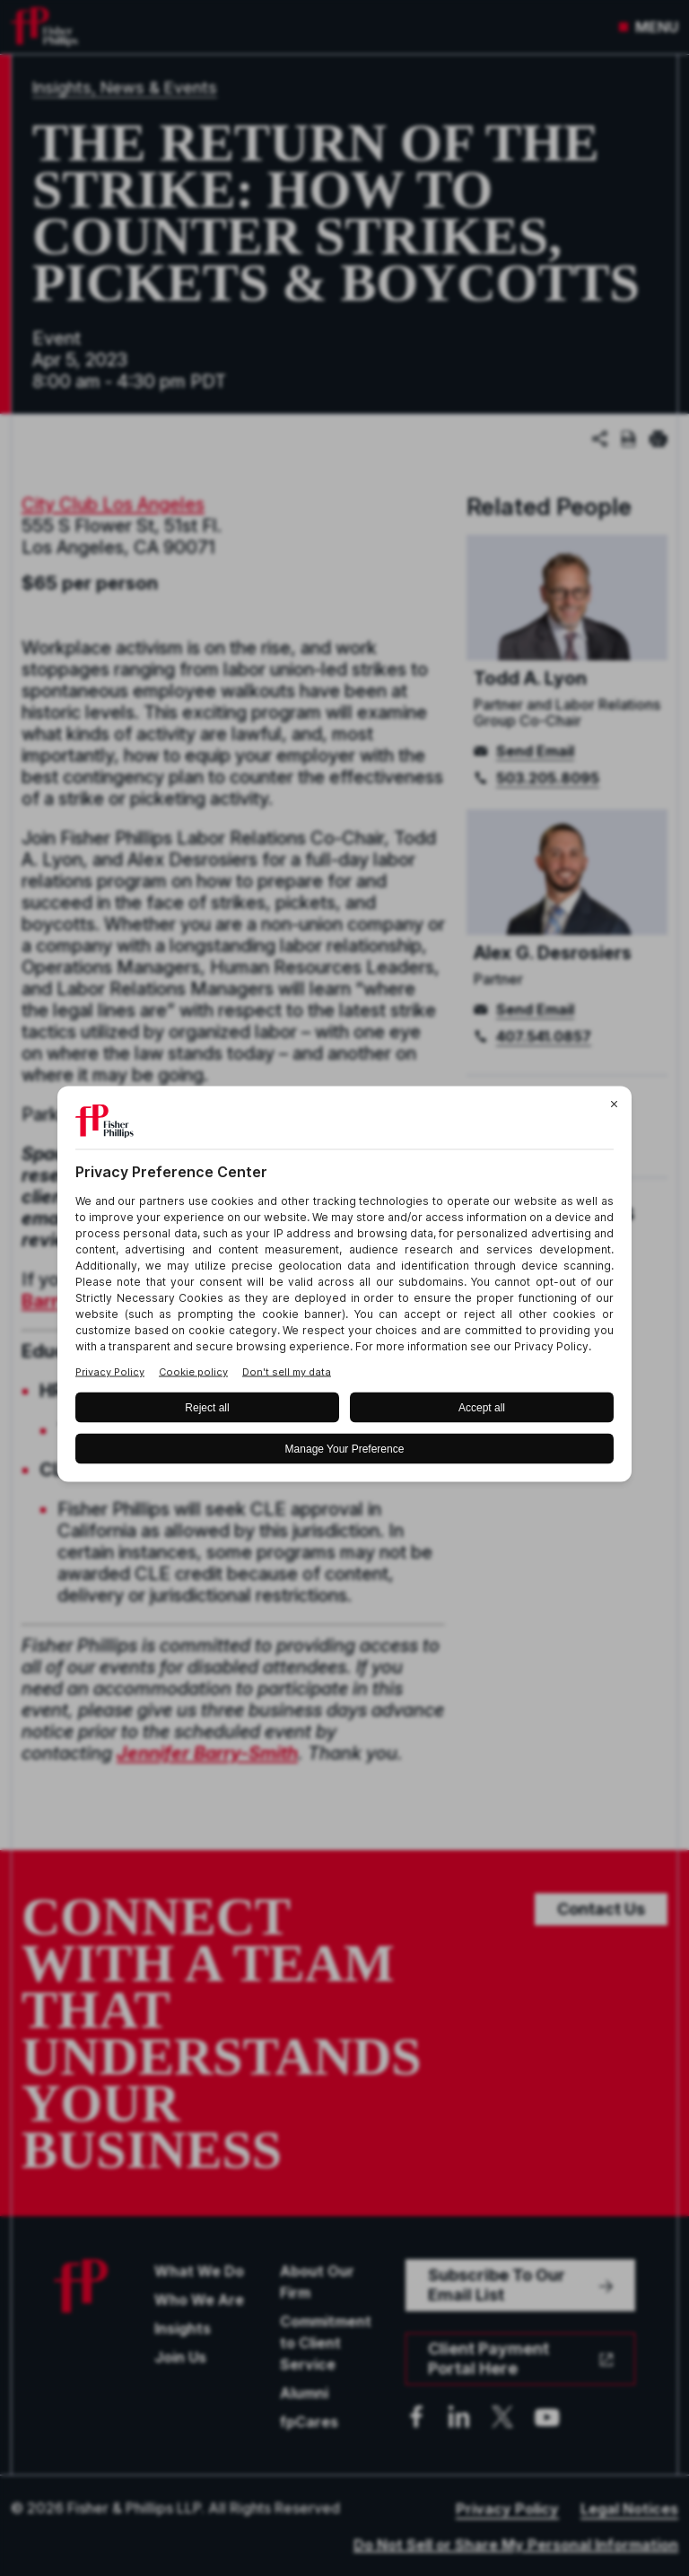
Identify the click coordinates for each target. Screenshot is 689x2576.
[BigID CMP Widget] (344, 1288)
